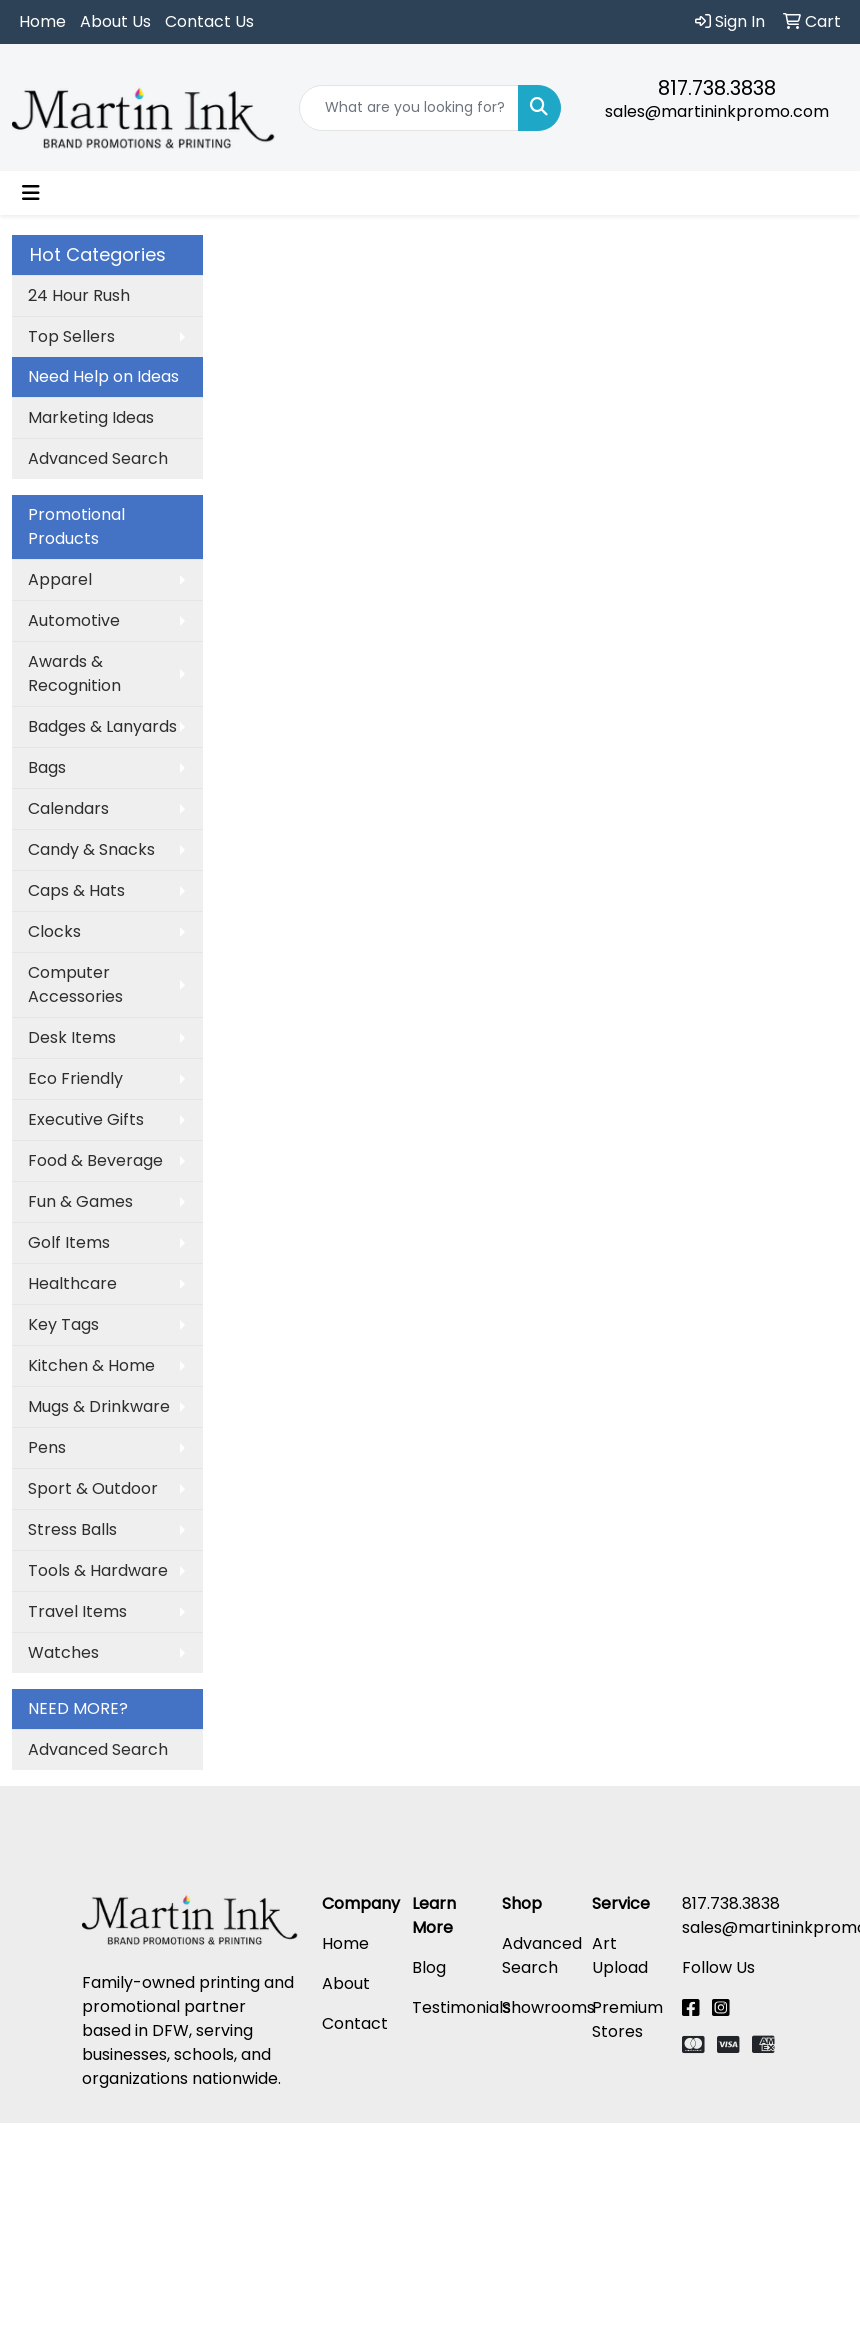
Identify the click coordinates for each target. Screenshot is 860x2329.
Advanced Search (98, 458)
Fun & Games (80, 1201)
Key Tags (63, 1324)
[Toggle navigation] (31, 193)
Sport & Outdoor (93, 1488)
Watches (63, 1652)
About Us (115, 21)
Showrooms (548, 2007)
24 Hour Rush (79, 295)
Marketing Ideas (91, 417)
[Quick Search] (409, 108)
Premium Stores (627, 2019)
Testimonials (461, 2007)
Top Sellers (71, 336)
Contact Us (209, 21)
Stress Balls (72, 1529)
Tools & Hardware (98, 1570)
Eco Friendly (75, 1078)
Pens (47, 1447)
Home (42, 21)
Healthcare (72, 1283)
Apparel (60, 579)
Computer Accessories (75, 984)
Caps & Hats (76, 890)
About (346, 1983)
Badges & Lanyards (102, 726)
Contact (355, 2023)
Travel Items (77, 1611)
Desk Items (72, 1037)
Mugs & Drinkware (99, 1406)
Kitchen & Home (91, 1365)
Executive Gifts (86, 1119)
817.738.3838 (717, 88)
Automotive (74, 620)
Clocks (54, 931)
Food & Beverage (95, 1160)
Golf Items (69, 1242)
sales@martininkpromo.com (717, 111)
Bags (47, 767)
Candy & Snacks (91, 849)
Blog (429, 1967)
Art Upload (620, 1955)
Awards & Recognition (74, 673)
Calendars (68, 808)
